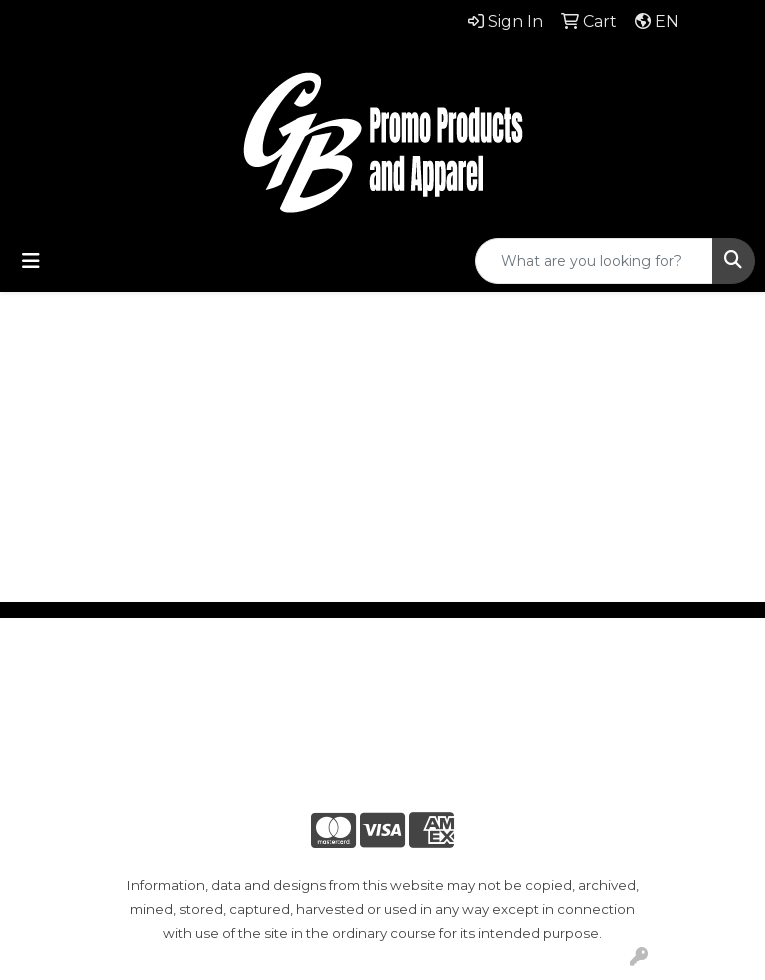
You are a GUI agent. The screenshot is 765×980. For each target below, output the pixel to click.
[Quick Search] (594, 261)
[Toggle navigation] (31, 261)
